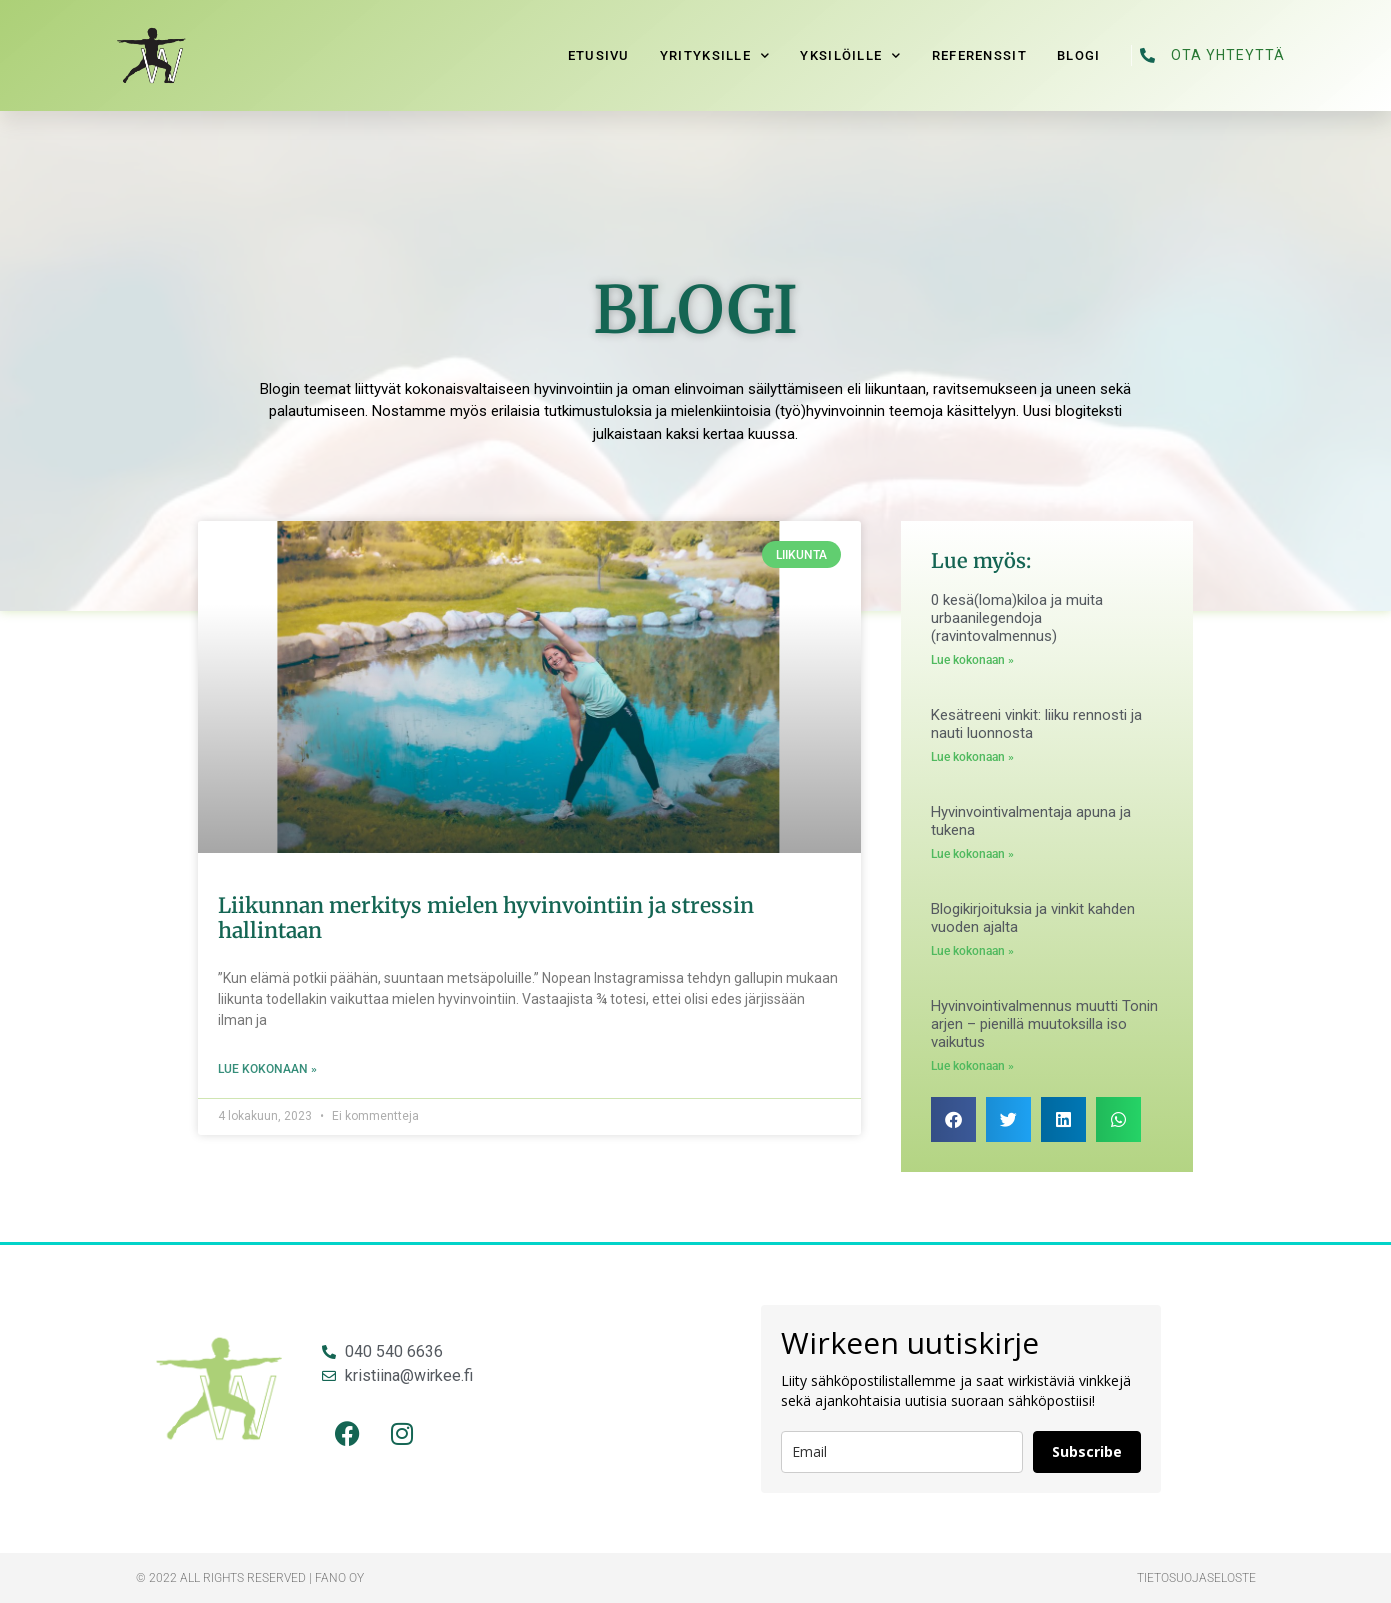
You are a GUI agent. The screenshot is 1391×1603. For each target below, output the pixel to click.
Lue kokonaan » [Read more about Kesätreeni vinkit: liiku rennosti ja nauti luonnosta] (972, 757)
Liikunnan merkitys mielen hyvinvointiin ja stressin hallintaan (486, 918)
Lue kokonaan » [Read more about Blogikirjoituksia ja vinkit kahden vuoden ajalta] (972, 951)
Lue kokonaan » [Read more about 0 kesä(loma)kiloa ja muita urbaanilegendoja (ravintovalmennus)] (972, 660)
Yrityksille (715, 55)
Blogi (1079, 55)
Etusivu (599, 55)
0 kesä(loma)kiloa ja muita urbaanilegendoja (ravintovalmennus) (1017, 618)
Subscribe (1087, 1451)
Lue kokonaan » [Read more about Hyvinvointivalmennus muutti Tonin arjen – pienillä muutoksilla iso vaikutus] (972, 1066)
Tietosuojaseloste (1196, 1578)
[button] (953, 1119)
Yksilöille (850, 55)
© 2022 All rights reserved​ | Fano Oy (250, 1578)
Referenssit (979, 55)
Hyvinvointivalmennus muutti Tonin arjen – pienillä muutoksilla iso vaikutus (1044, 1024)
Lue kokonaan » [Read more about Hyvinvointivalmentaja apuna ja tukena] (972, 854)
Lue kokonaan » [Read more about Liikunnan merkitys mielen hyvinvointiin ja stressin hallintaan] (267, 1069)
